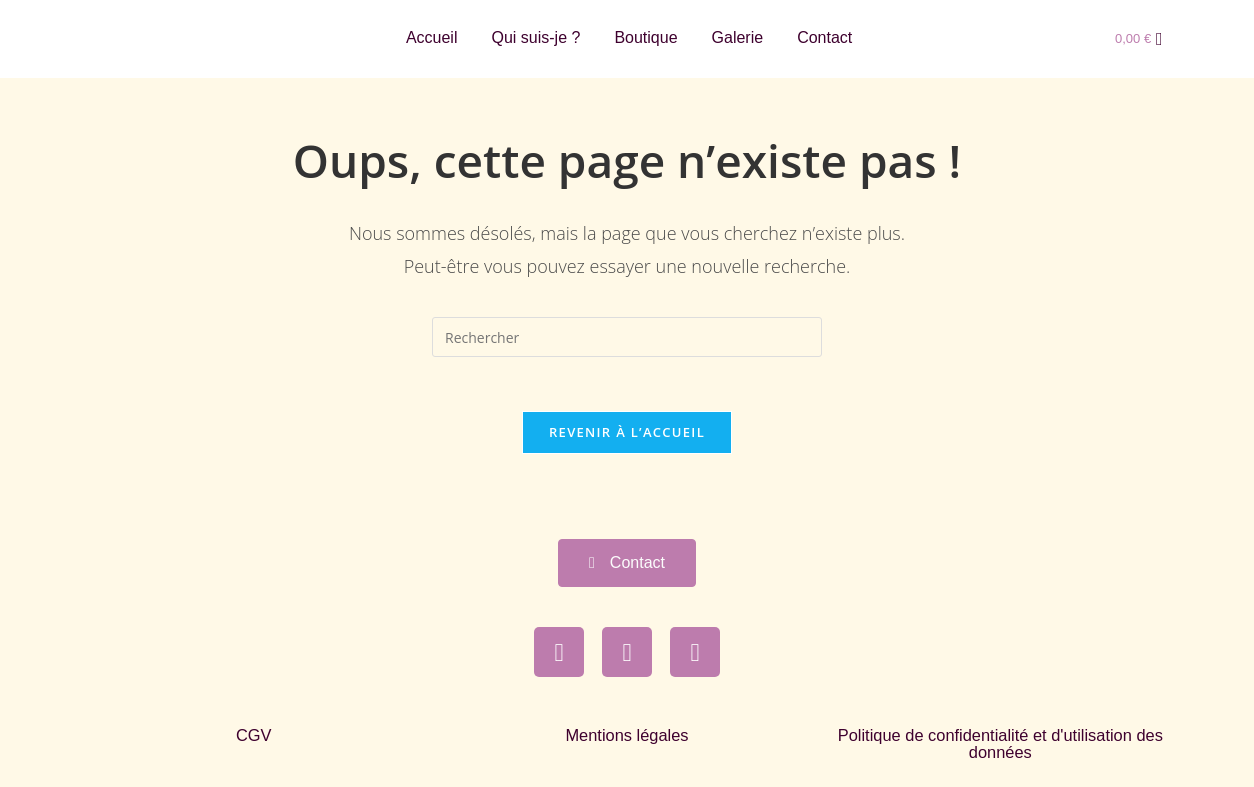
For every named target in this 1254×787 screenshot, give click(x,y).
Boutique (645, 37)
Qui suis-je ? (535, 37)
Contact (824, 37)
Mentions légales (627, 741)
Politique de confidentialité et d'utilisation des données (1000, 750)
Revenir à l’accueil (627, 438)
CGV (253, 741)
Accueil (432, 37)
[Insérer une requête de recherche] (627, 337)
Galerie (738, 37)
